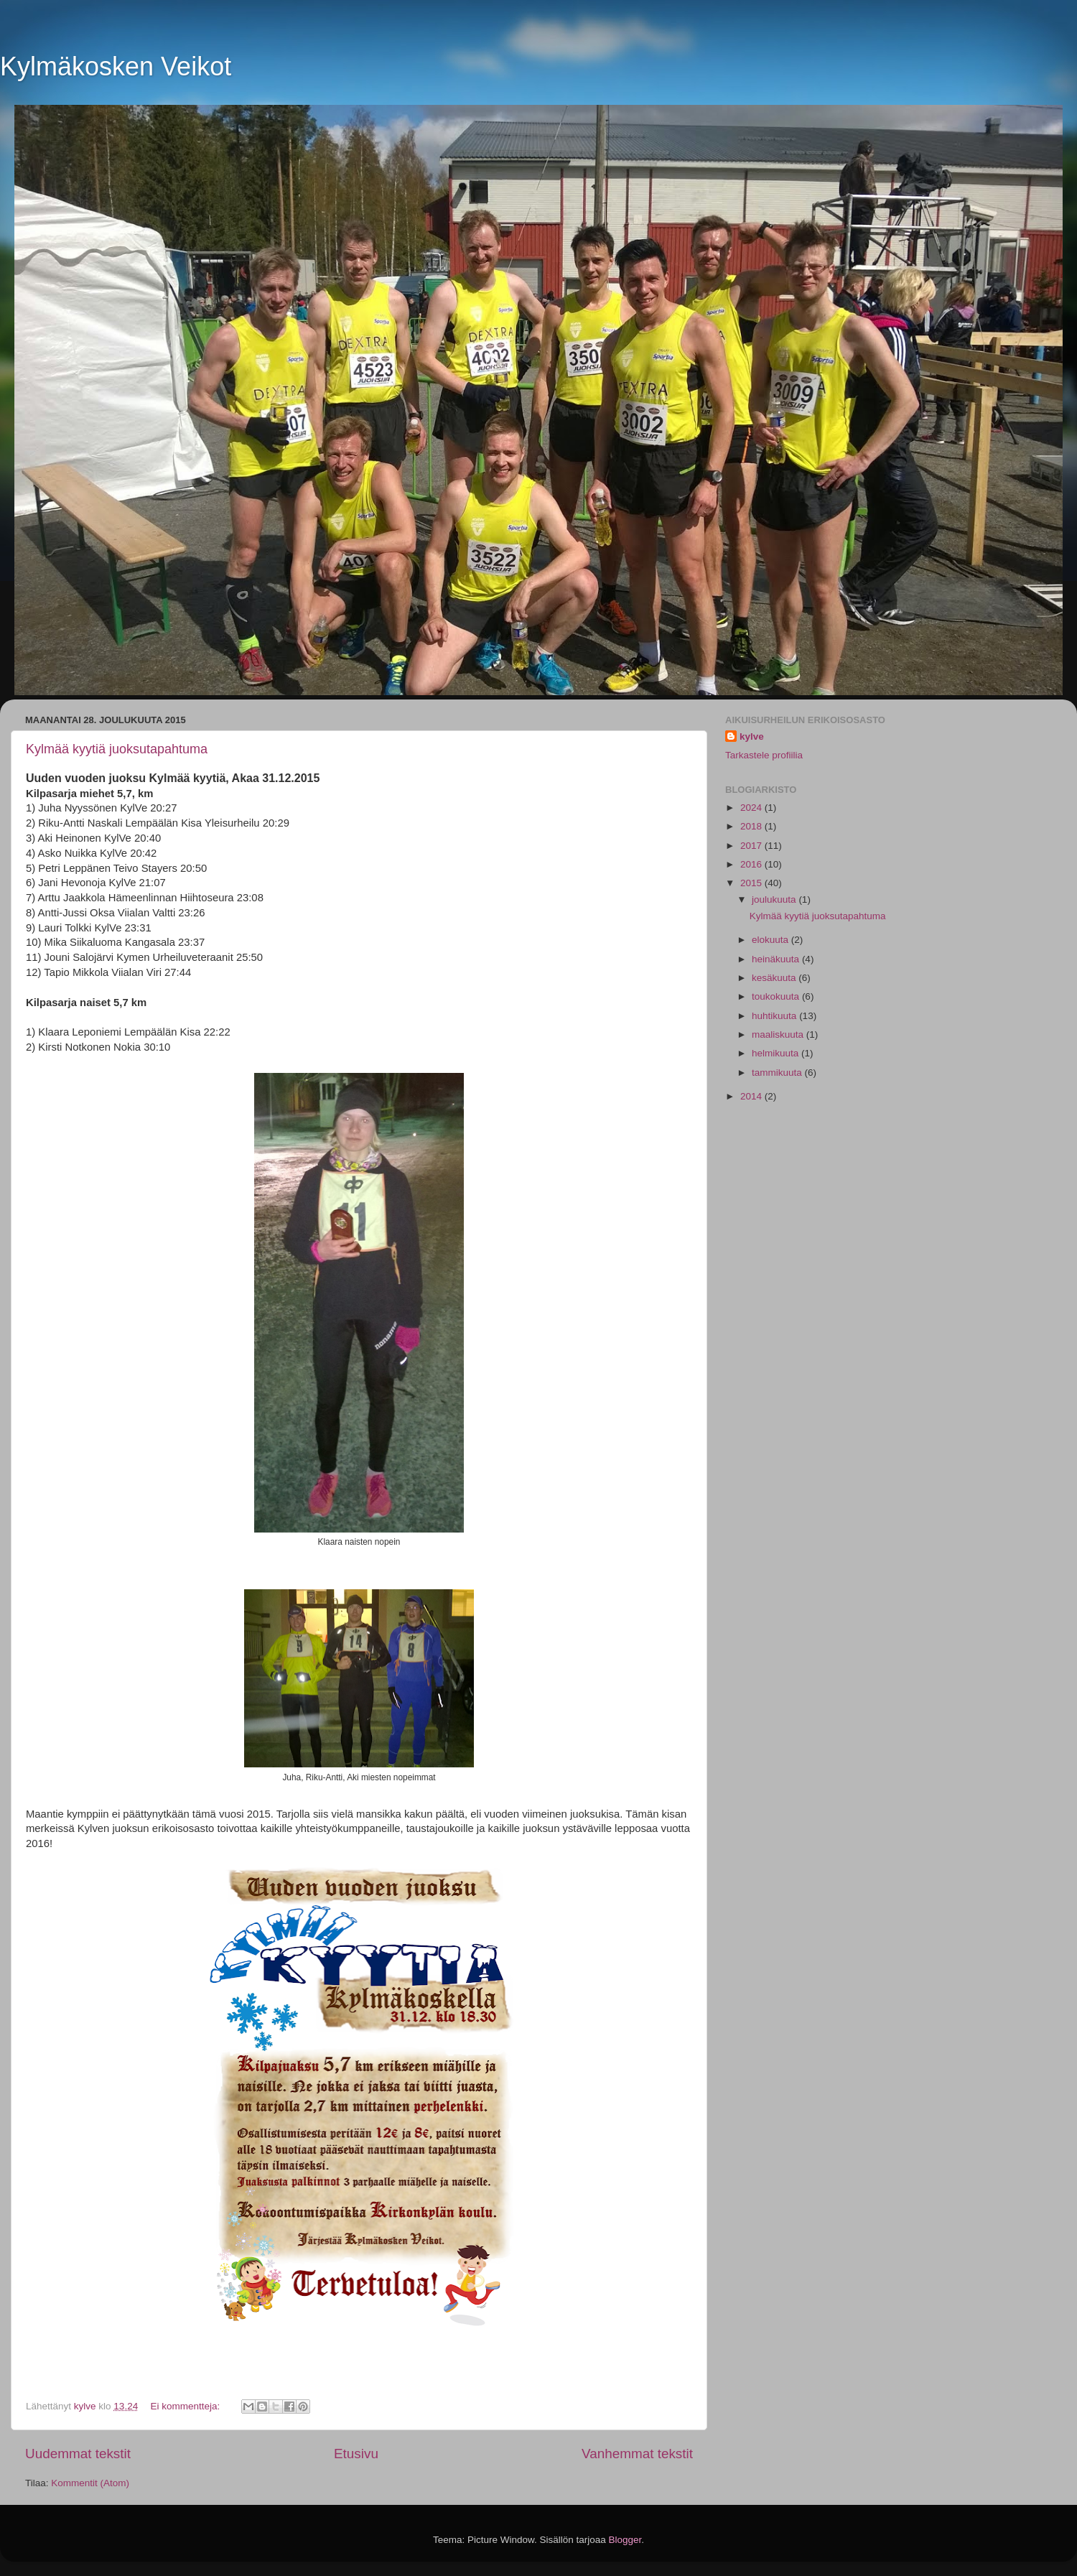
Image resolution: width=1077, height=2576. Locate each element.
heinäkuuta (777, 959)
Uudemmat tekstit (78, 2453)
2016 (752, 864)
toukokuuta (777, 996)
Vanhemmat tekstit (637, 2453)
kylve (752, 736)
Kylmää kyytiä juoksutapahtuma (117, 749)
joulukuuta (775, 899)
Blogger (625, 2539)
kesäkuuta (775, 977)
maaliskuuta (779, 1034)
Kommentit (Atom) (90, 2483)
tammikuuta (778, 1072)
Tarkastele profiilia (764, 755)
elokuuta (771, 939)
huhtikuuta (775, 1015)
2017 (752, 845)
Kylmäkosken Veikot (115, 66)
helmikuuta (776, 1053)
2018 (752, 826)
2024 (752, 807)
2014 (752, 1096)
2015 (752, 883)
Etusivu (356, 2453)
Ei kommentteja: (186, 2406)
